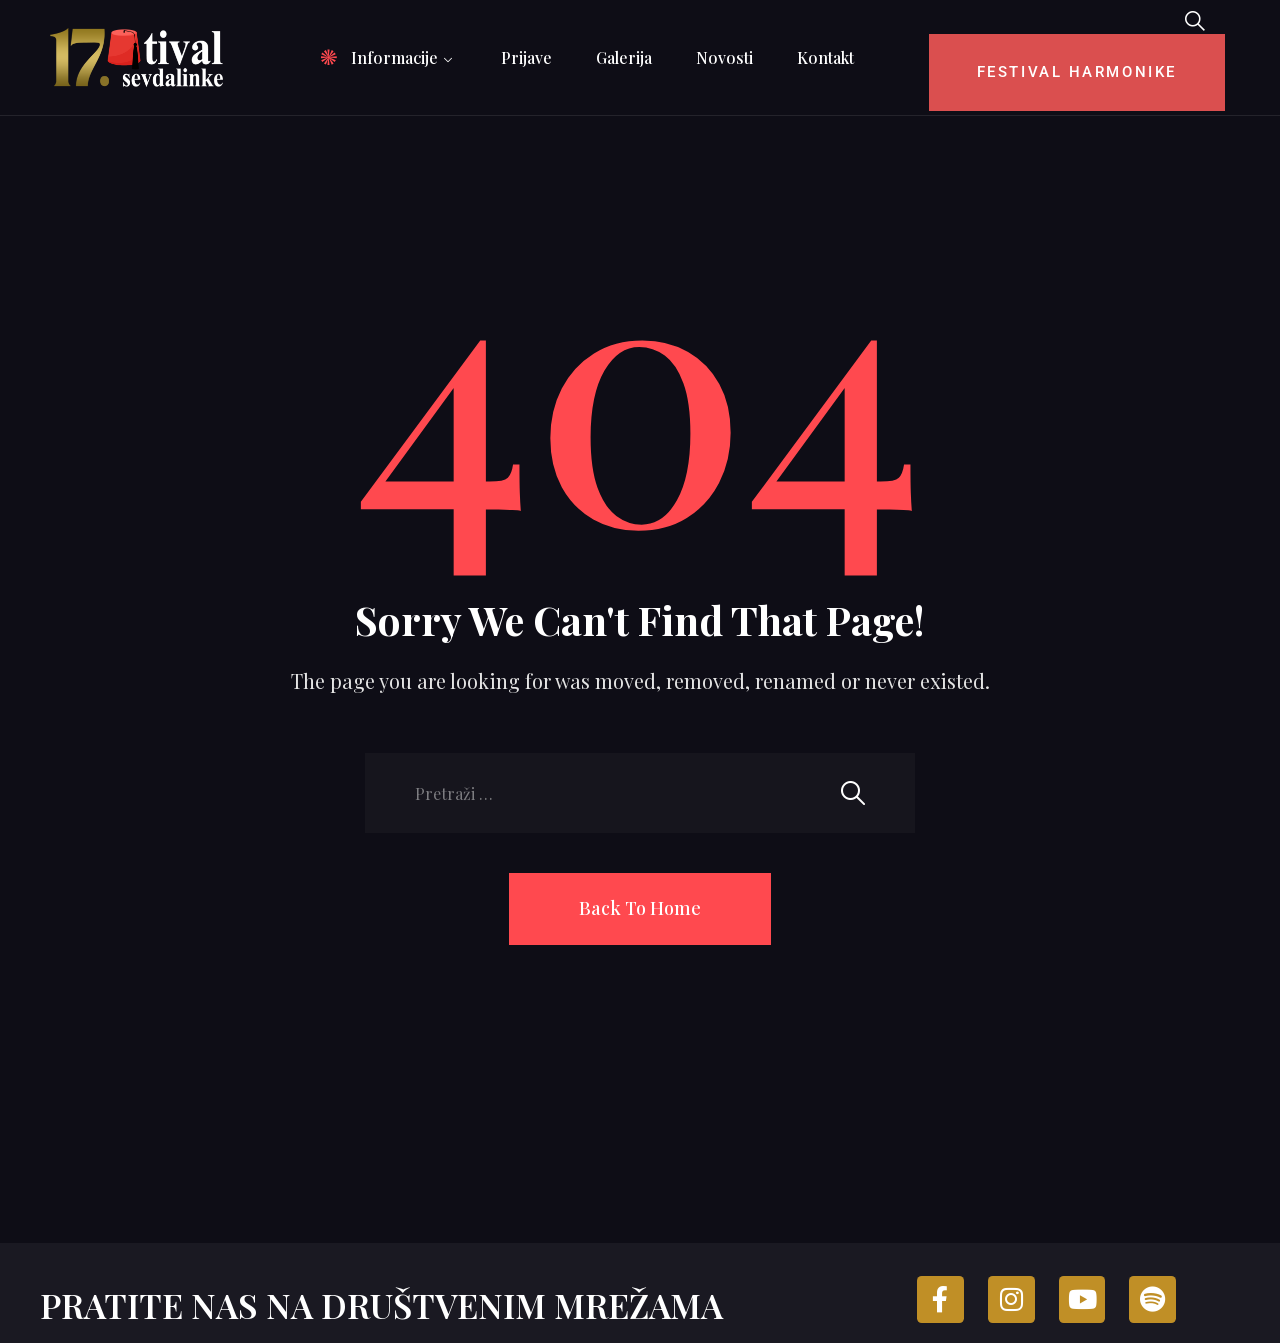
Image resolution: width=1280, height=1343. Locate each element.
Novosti (724, 57)
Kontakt (825, 57)
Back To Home (640, 908)
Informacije (394, 57)
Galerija (624, 57)
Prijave (526, 57)
